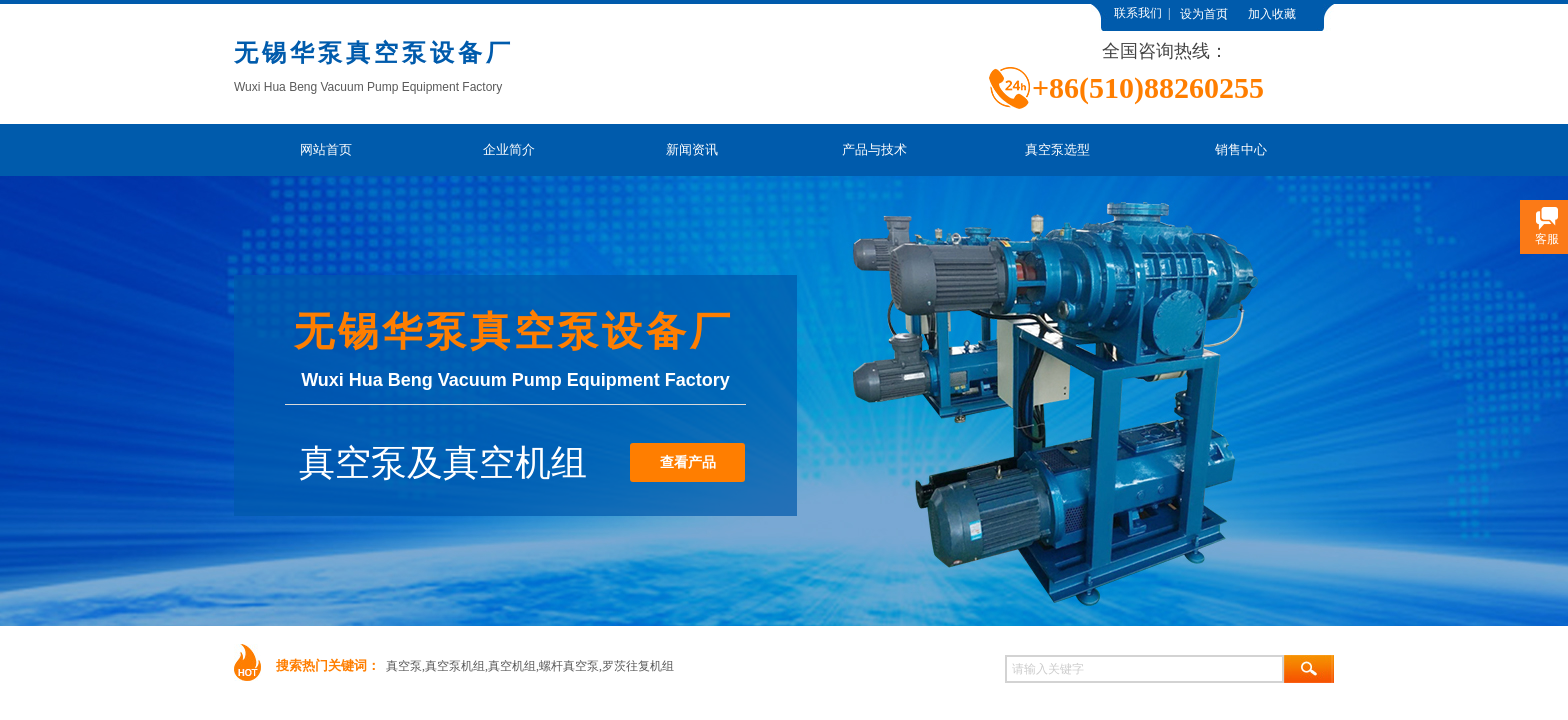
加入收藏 (1272, 14)
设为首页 (1204, 14)
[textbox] (1144, 669)
